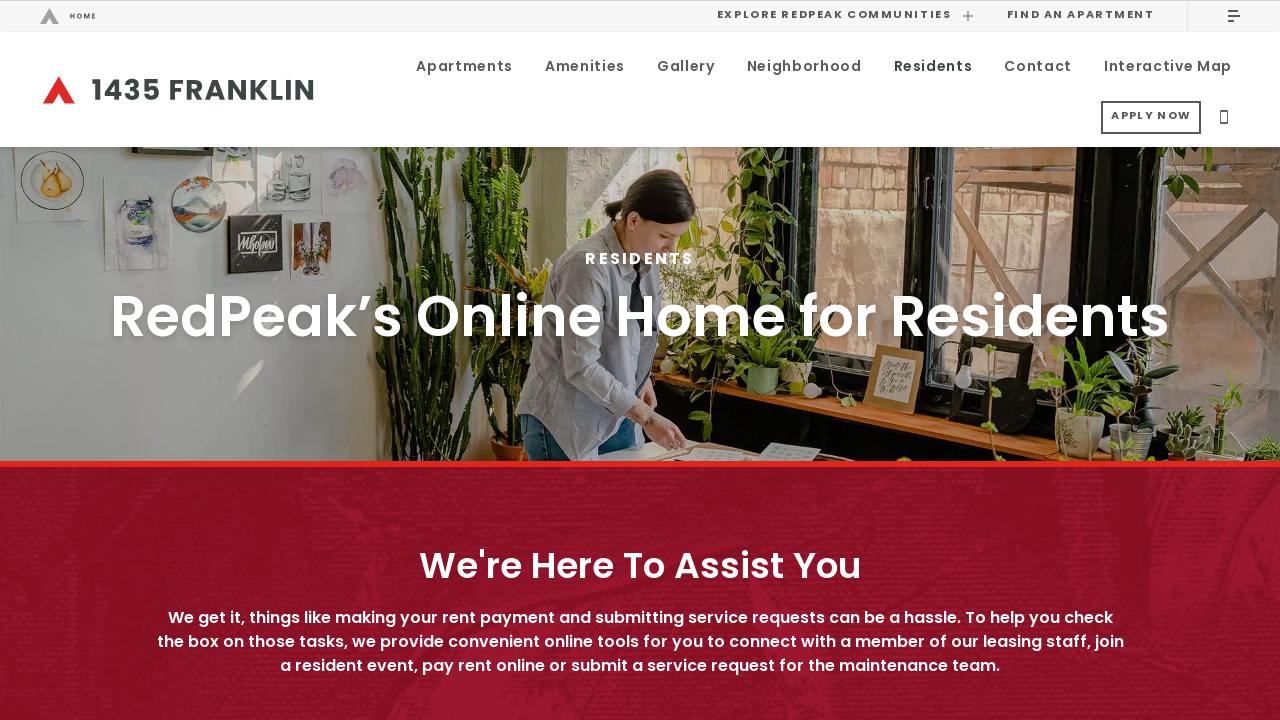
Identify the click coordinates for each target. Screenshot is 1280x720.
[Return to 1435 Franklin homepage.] (178, 92)
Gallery (686, 68)
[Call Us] (1224, 121)
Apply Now (1151, 120)
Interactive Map (1168, 68)
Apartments (464, 68)
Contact (1038, 68)
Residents (933, 68)
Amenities (585, 68)
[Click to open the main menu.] (1234, 16)
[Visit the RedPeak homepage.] (362, 16)
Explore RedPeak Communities (846, 15)
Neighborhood (804, 68)
